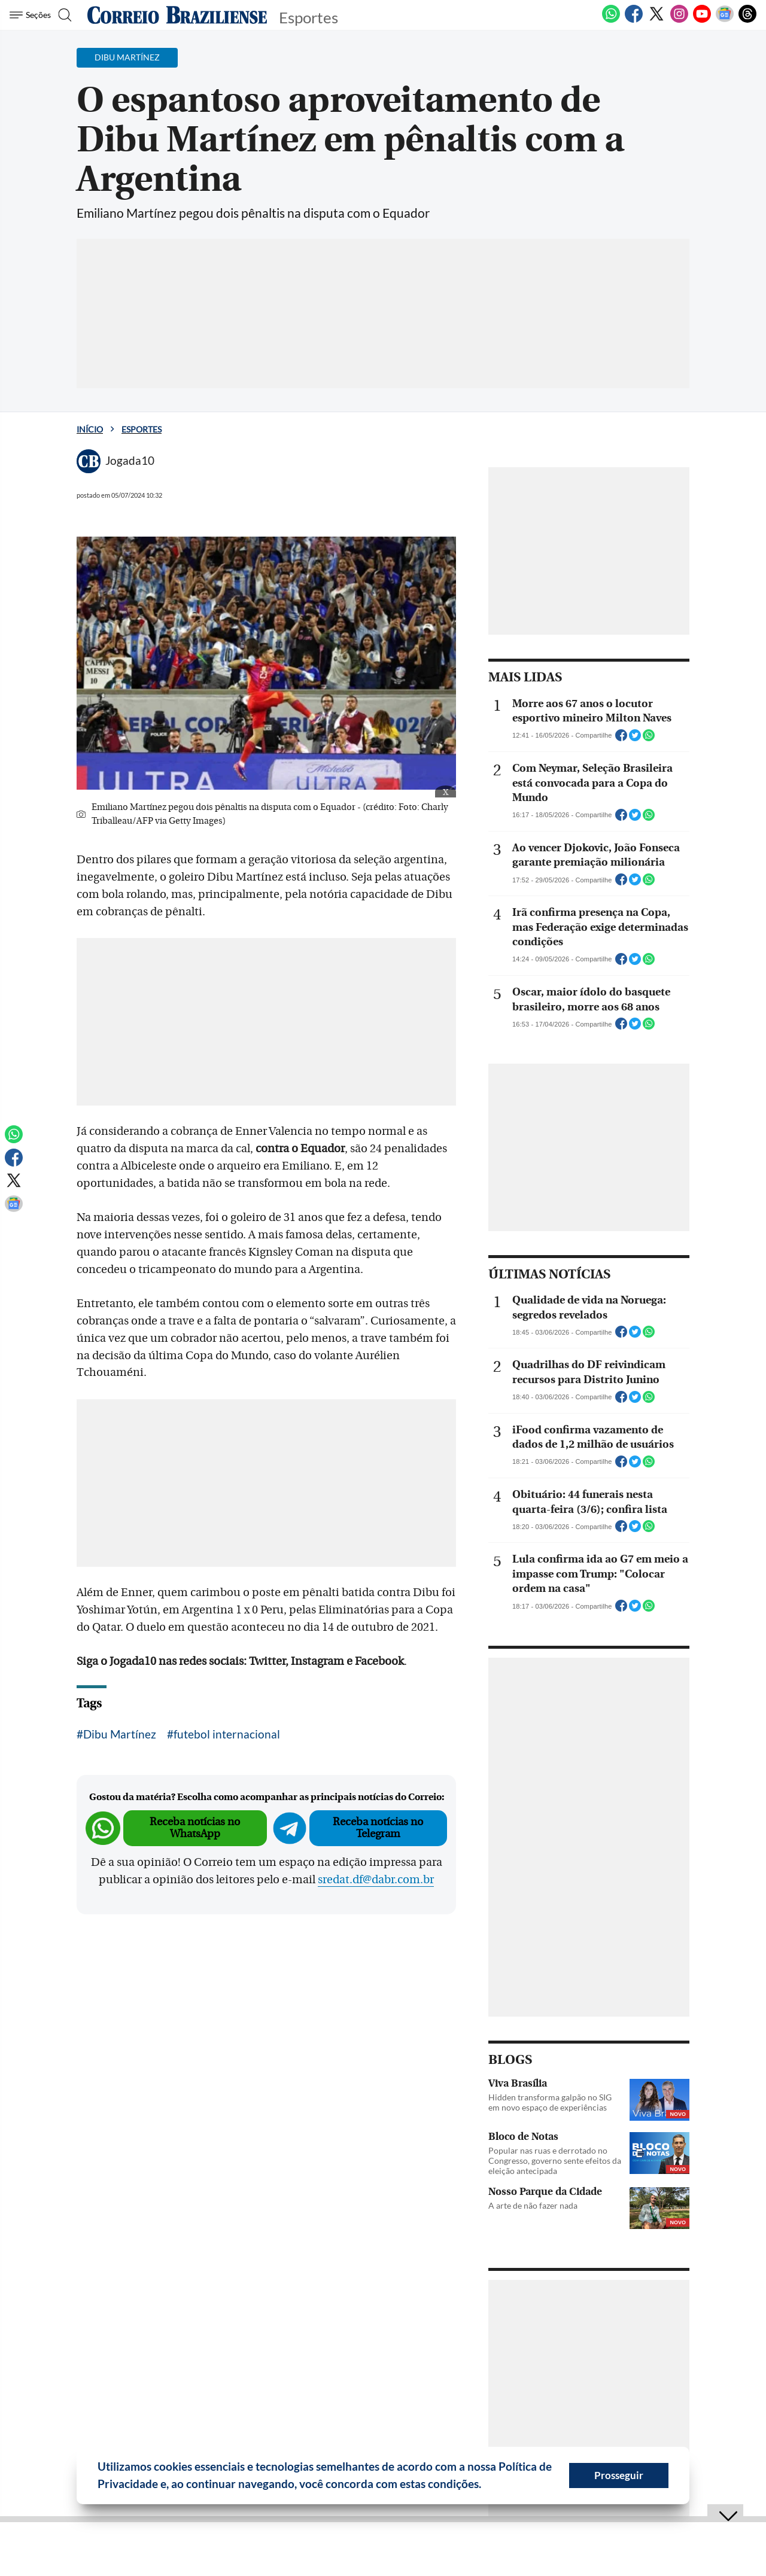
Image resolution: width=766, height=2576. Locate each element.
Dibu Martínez (119, 1734)
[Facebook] (634, 20)
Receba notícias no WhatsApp (195, 1828)
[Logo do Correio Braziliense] (177, 15)
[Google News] (725, 20)
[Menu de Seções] (32, 15)
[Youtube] (702, 20)
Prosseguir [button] (618, 2475)
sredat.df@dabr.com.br (376, 1879)
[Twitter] (656, 20)
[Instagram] (679, 20)
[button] (486, 2485)
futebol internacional (227, 1734)
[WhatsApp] (611, 20)
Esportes (141, 429)
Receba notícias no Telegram (378, 1828)
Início (90, 429)
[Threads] (747, 20)
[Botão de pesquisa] (67, 15)
